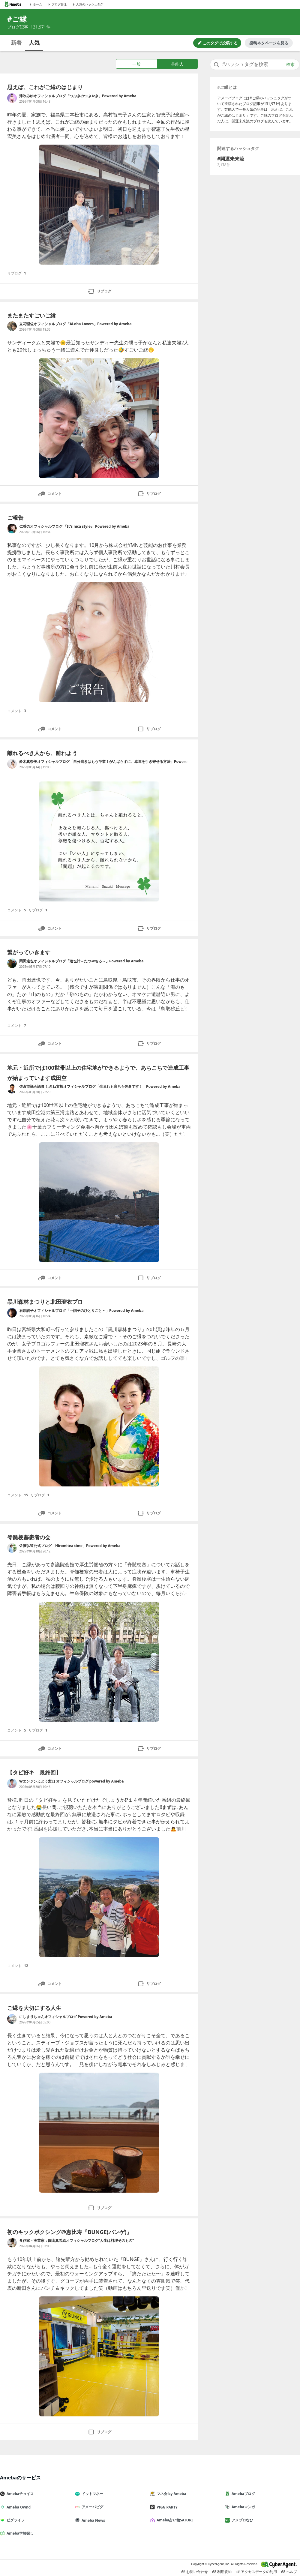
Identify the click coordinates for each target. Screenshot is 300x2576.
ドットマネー (91, 2493)
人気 (34, 42)
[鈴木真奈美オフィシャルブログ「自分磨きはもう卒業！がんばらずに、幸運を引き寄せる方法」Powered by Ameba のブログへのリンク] (12, 764)
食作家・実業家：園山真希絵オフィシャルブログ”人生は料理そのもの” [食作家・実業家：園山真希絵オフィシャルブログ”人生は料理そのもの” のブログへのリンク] (76, 2240)
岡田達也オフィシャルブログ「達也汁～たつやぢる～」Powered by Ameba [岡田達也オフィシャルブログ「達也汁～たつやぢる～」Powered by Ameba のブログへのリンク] (81, 961)
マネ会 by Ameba (170, 2493)
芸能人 (177, 64)
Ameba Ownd (17, 2507)
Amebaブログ (242, 2493)
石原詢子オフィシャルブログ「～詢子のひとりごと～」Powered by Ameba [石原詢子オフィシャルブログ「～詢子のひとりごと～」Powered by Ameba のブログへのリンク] (81, 1310)
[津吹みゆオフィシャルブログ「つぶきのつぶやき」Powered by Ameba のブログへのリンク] (12, 98)
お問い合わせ (195, 2572)
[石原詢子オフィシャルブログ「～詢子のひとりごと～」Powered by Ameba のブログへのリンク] (12, 1313)
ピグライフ (14, 2520)
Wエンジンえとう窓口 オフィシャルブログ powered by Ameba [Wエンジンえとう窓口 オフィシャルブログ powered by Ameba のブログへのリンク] (71, 1781)
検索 (290, 64)
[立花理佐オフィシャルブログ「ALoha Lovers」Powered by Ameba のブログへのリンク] (12, 326)
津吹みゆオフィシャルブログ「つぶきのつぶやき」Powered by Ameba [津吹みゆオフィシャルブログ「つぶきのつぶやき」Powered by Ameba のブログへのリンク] (77, 95)
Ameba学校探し (19, 2533)
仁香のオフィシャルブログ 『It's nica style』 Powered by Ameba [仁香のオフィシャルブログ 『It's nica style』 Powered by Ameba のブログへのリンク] (74, 526)
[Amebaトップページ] (12, 4)
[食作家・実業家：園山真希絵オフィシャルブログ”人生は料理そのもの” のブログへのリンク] (12, 2243)
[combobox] (254, 64)
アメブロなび (241, 2520)
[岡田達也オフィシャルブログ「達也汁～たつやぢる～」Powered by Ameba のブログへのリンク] (12, 963)
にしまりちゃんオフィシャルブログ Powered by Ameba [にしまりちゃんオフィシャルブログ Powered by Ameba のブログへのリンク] (65, 2016)
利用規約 (222, 2572)
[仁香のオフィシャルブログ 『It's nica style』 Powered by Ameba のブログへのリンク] (12, 528)
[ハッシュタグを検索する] (254, 64)
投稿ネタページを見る (268, 43)
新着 (16, 42)
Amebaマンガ (242, 2506)
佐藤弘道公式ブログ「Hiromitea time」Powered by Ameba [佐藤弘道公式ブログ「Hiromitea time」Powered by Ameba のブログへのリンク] (69, 1545)
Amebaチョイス (19, 2493)
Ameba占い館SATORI (174, 2520)
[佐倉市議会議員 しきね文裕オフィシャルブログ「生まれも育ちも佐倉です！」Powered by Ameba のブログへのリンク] (12, 1088)
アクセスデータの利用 (256, 2572)
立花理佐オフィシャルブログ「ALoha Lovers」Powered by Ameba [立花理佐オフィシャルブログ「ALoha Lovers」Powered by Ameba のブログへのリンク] (75, 323)
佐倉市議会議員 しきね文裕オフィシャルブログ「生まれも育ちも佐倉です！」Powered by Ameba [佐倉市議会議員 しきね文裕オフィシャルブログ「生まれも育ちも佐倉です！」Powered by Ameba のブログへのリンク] (100, 1086)
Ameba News (92, 2520)
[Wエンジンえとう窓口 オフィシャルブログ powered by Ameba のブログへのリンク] (12, 1783)
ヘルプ (289, 2572)
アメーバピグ (91, 2506)
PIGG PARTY (166, 2507)
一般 (136, 64)
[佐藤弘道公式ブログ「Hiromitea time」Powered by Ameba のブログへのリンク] (12, 1548)
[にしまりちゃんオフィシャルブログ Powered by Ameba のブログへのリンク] (12, 2019)
